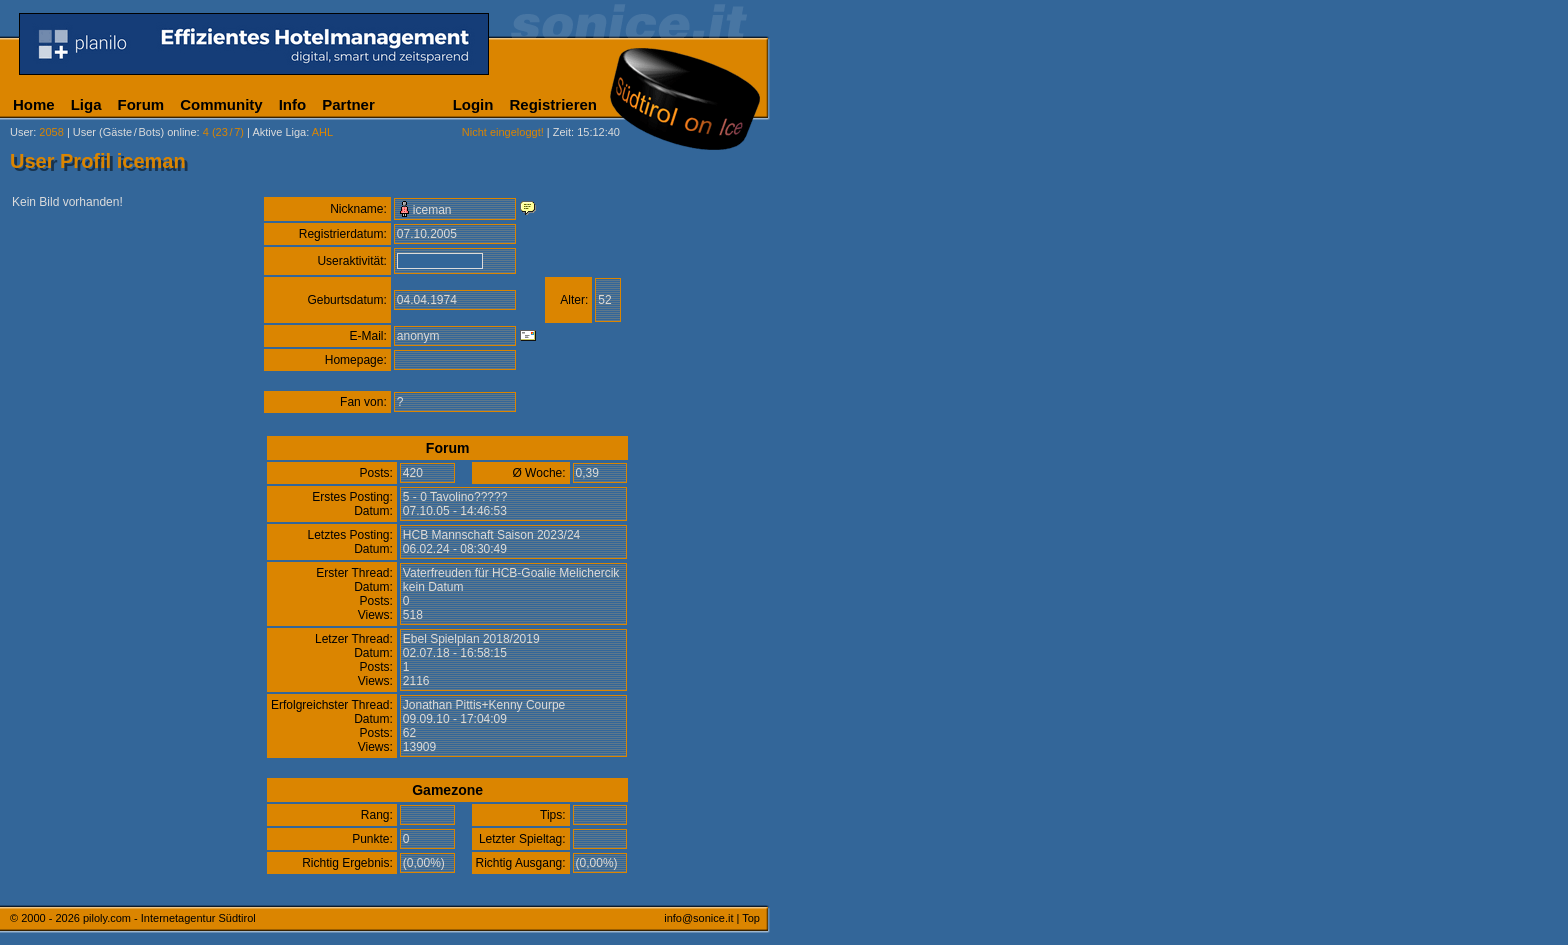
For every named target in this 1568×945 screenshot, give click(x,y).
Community (221, 104)
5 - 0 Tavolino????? (455, 497)
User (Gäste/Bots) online (135, 132)
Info (293, 104)
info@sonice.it (698, 918)
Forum (141, 104)
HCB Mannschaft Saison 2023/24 (491, 535)
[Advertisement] (865, 498)
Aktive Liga (279, 132)
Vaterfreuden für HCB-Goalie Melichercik (511, 573)
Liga (86, 104)
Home (34, 104)
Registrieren (553, 104)
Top (751, 918)
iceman (432, 210)
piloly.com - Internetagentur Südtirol (169, 918)
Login (473, 104)
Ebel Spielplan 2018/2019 (471, 639)
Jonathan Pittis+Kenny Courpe (484, 705)
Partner (348, 104)
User (21, 132)
